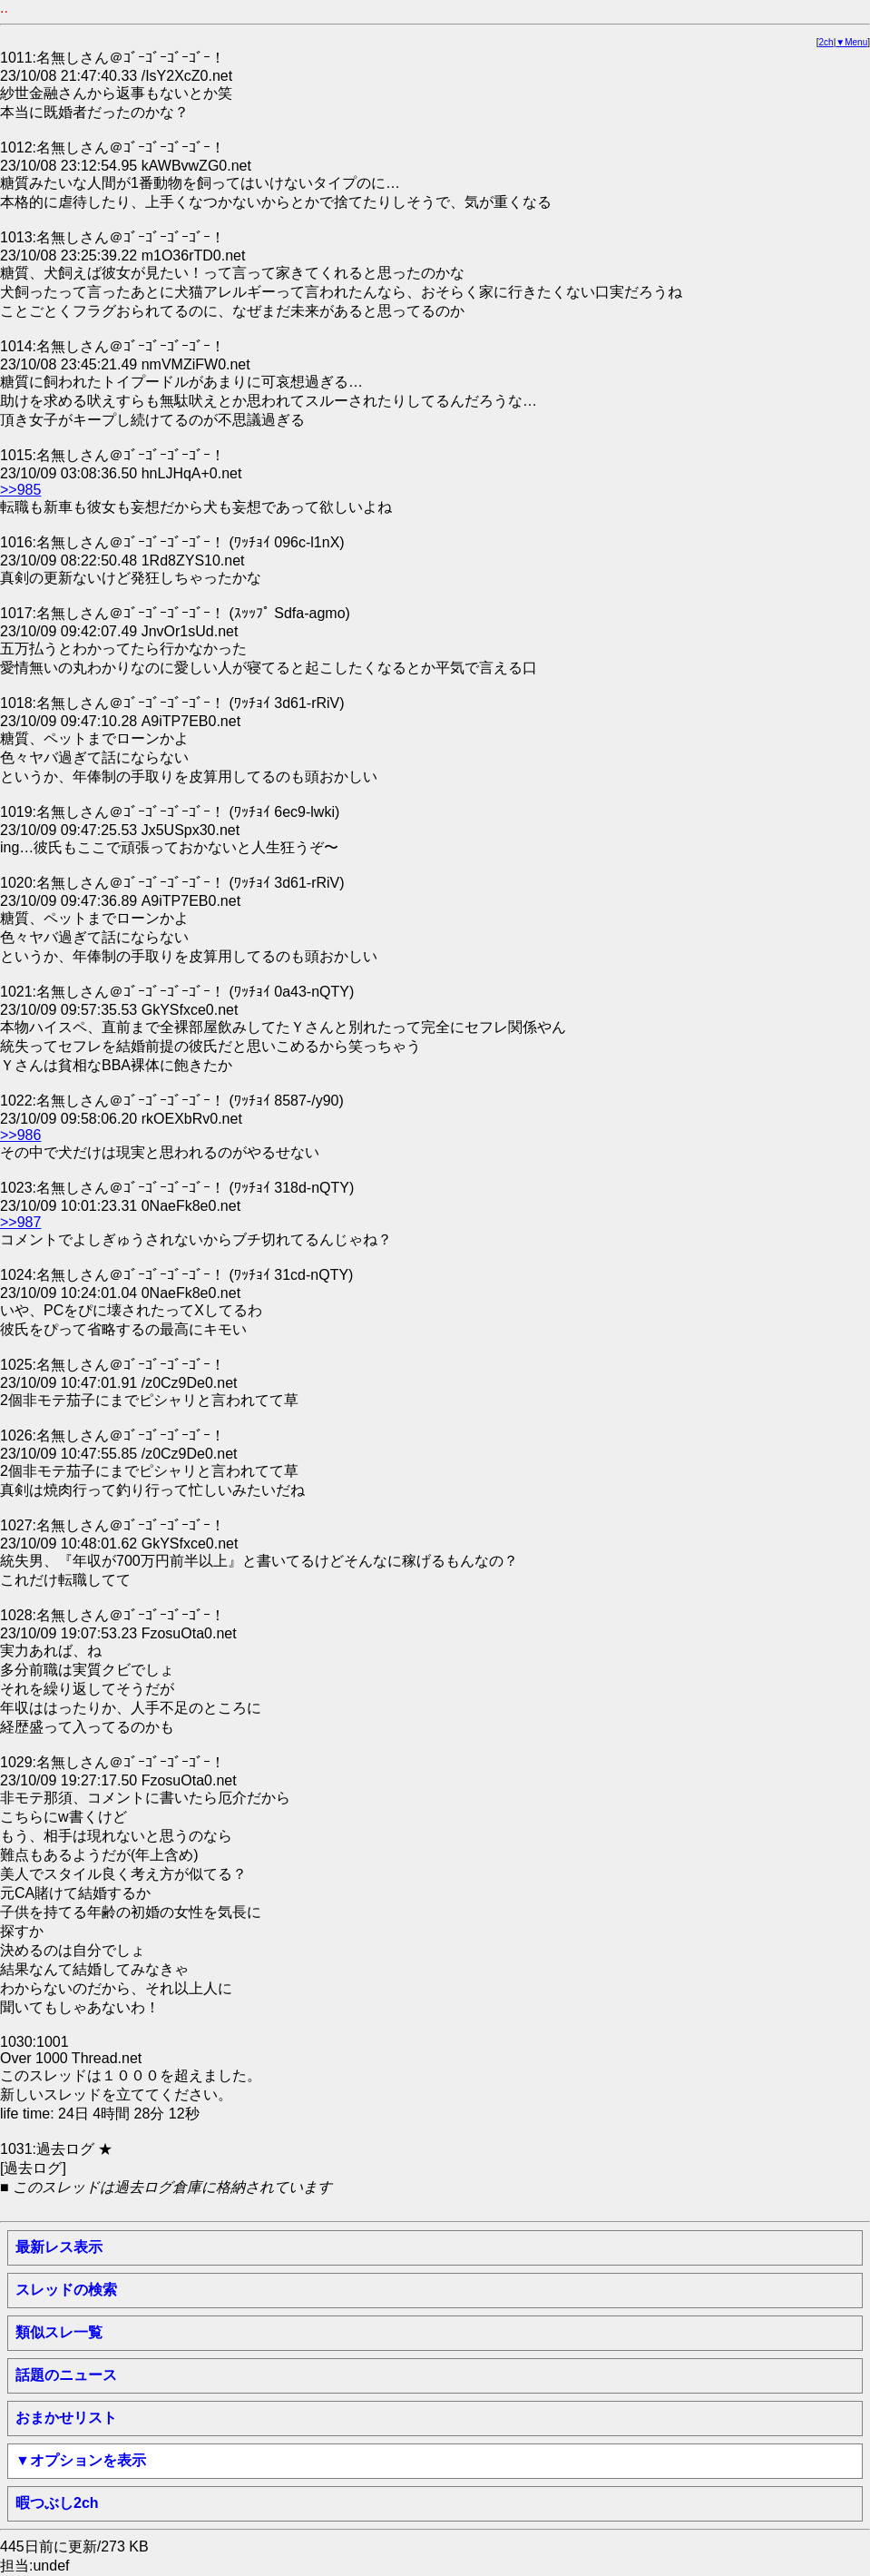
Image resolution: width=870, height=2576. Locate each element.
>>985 (20, 489)
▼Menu (851, 42)
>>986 (20, 1135)
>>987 (20, 1222)
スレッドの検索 (66, 2289)
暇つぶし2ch (57, 2503)
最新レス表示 (59, 2247)
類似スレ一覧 (59, 2332)
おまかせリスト (66, 2417)
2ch (826, 42)
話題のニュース (66, 2375)
